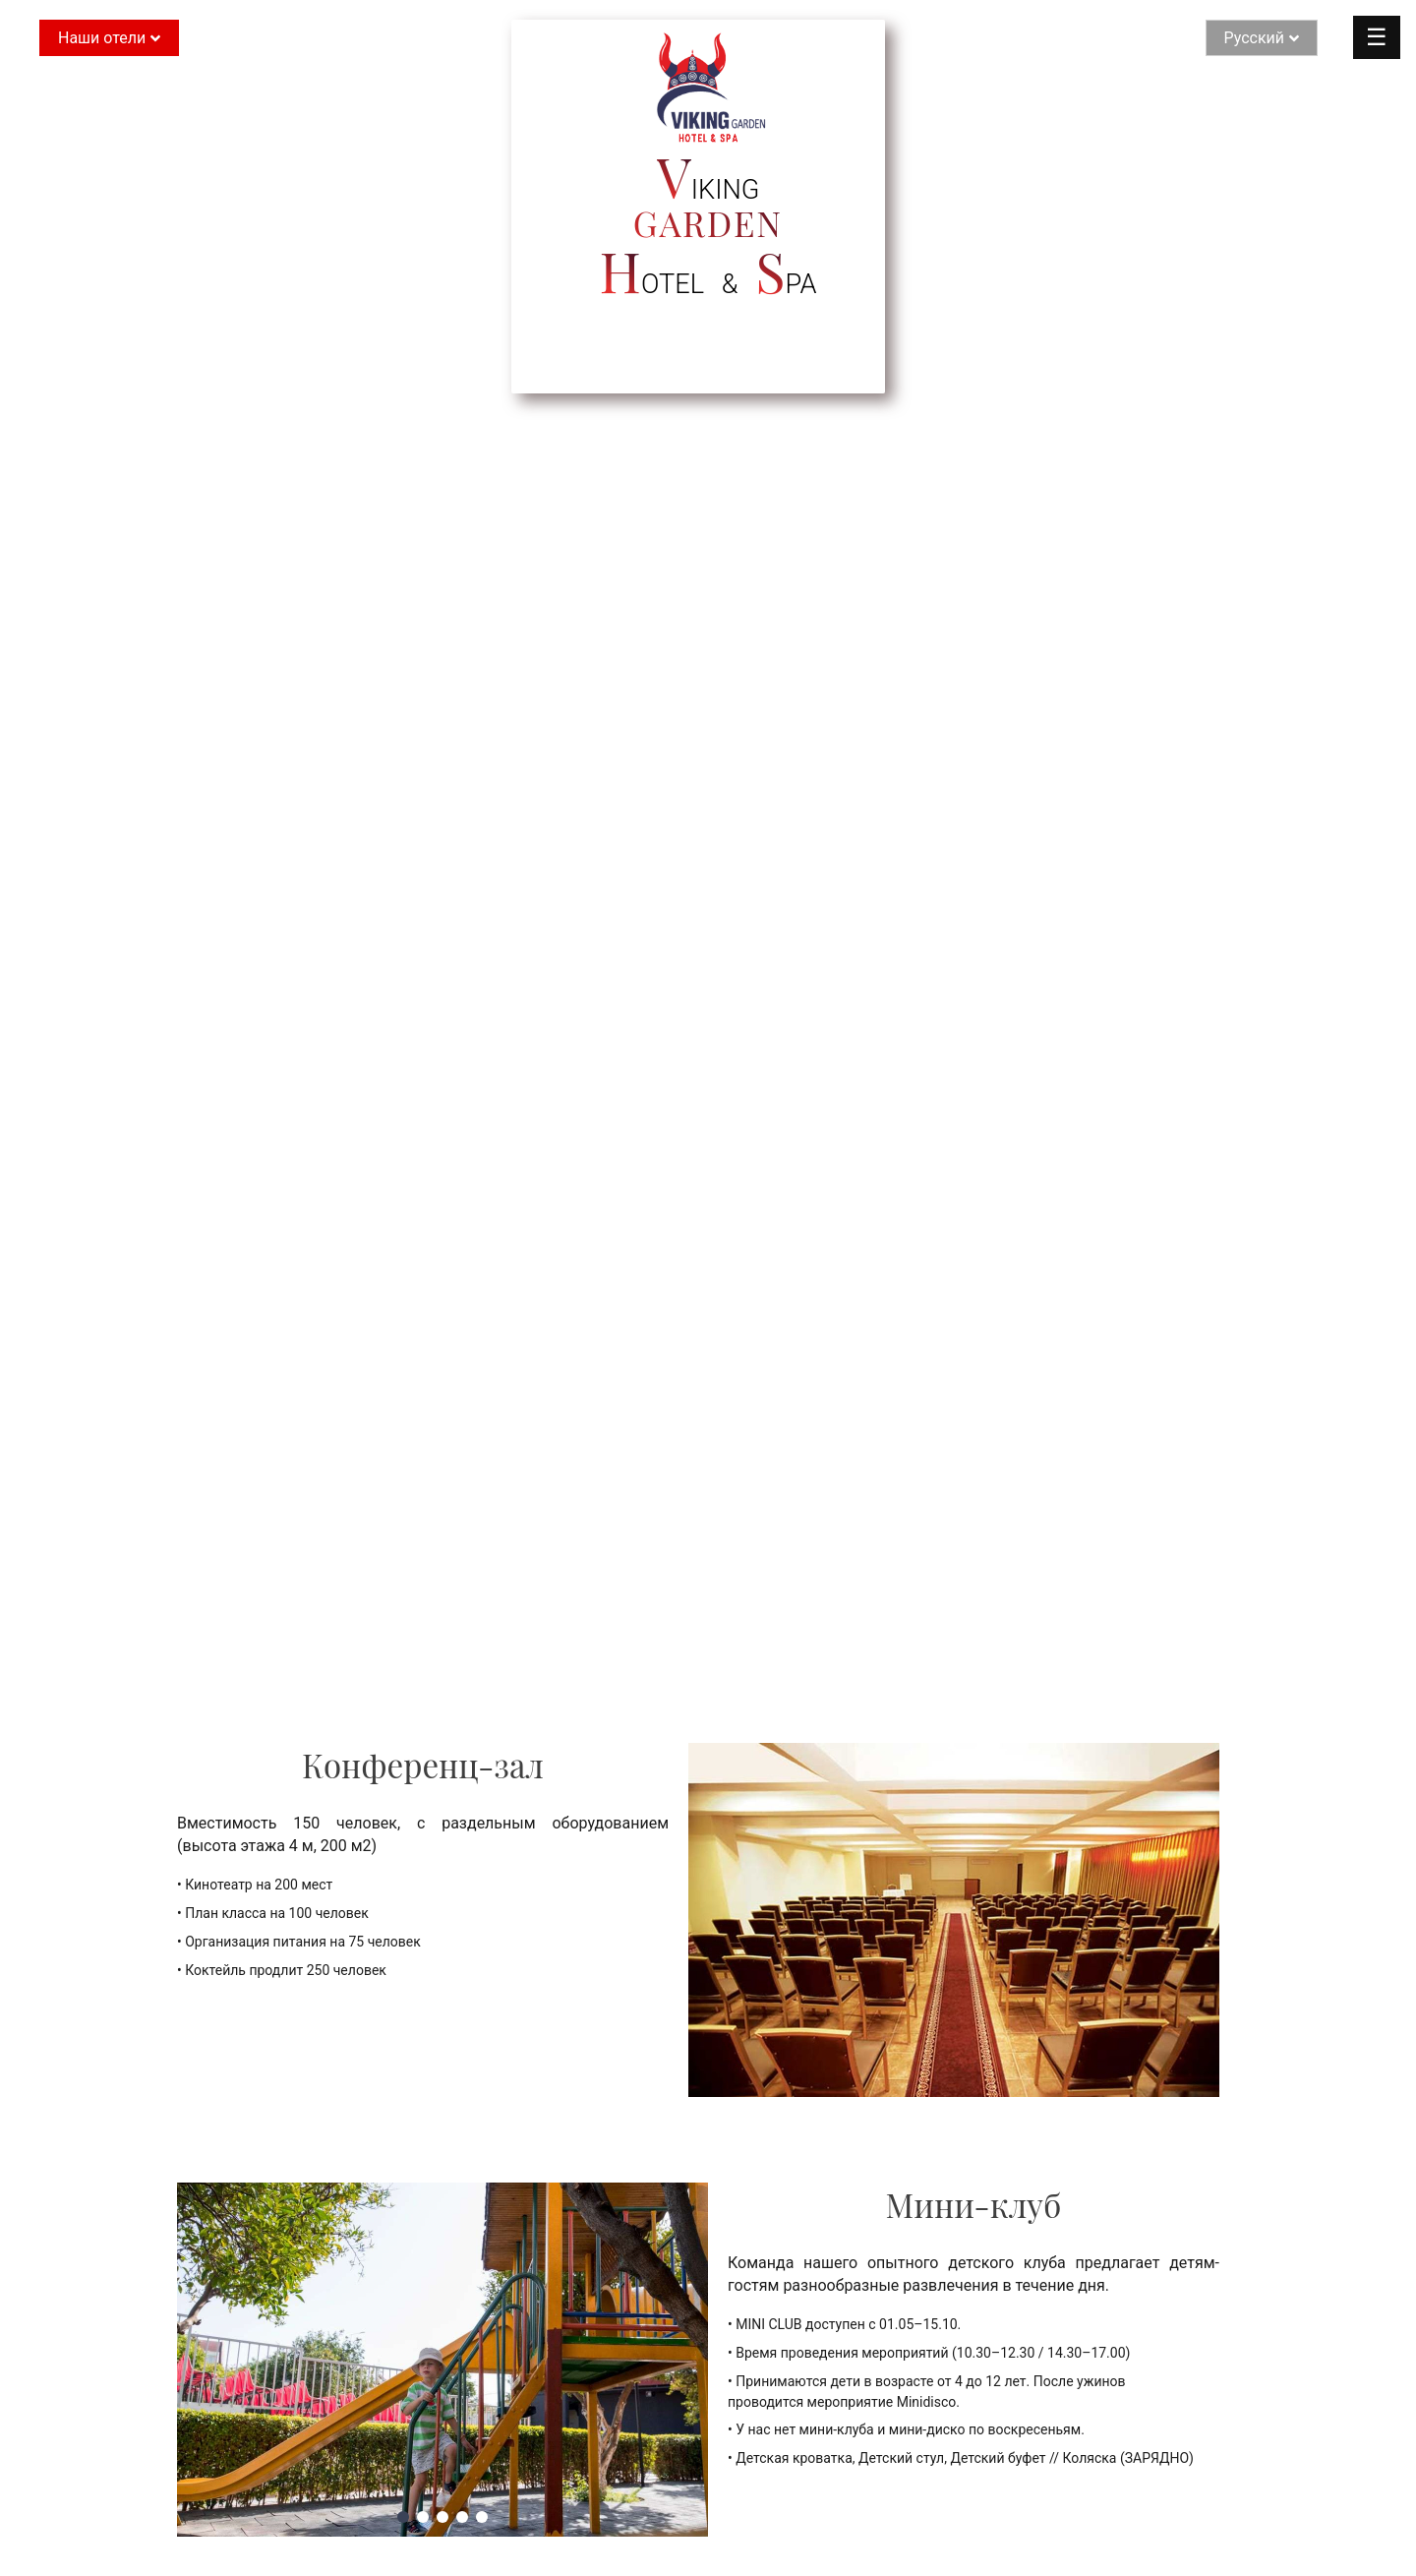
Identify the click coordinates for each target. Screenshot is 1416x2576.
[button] (403, 2517)
